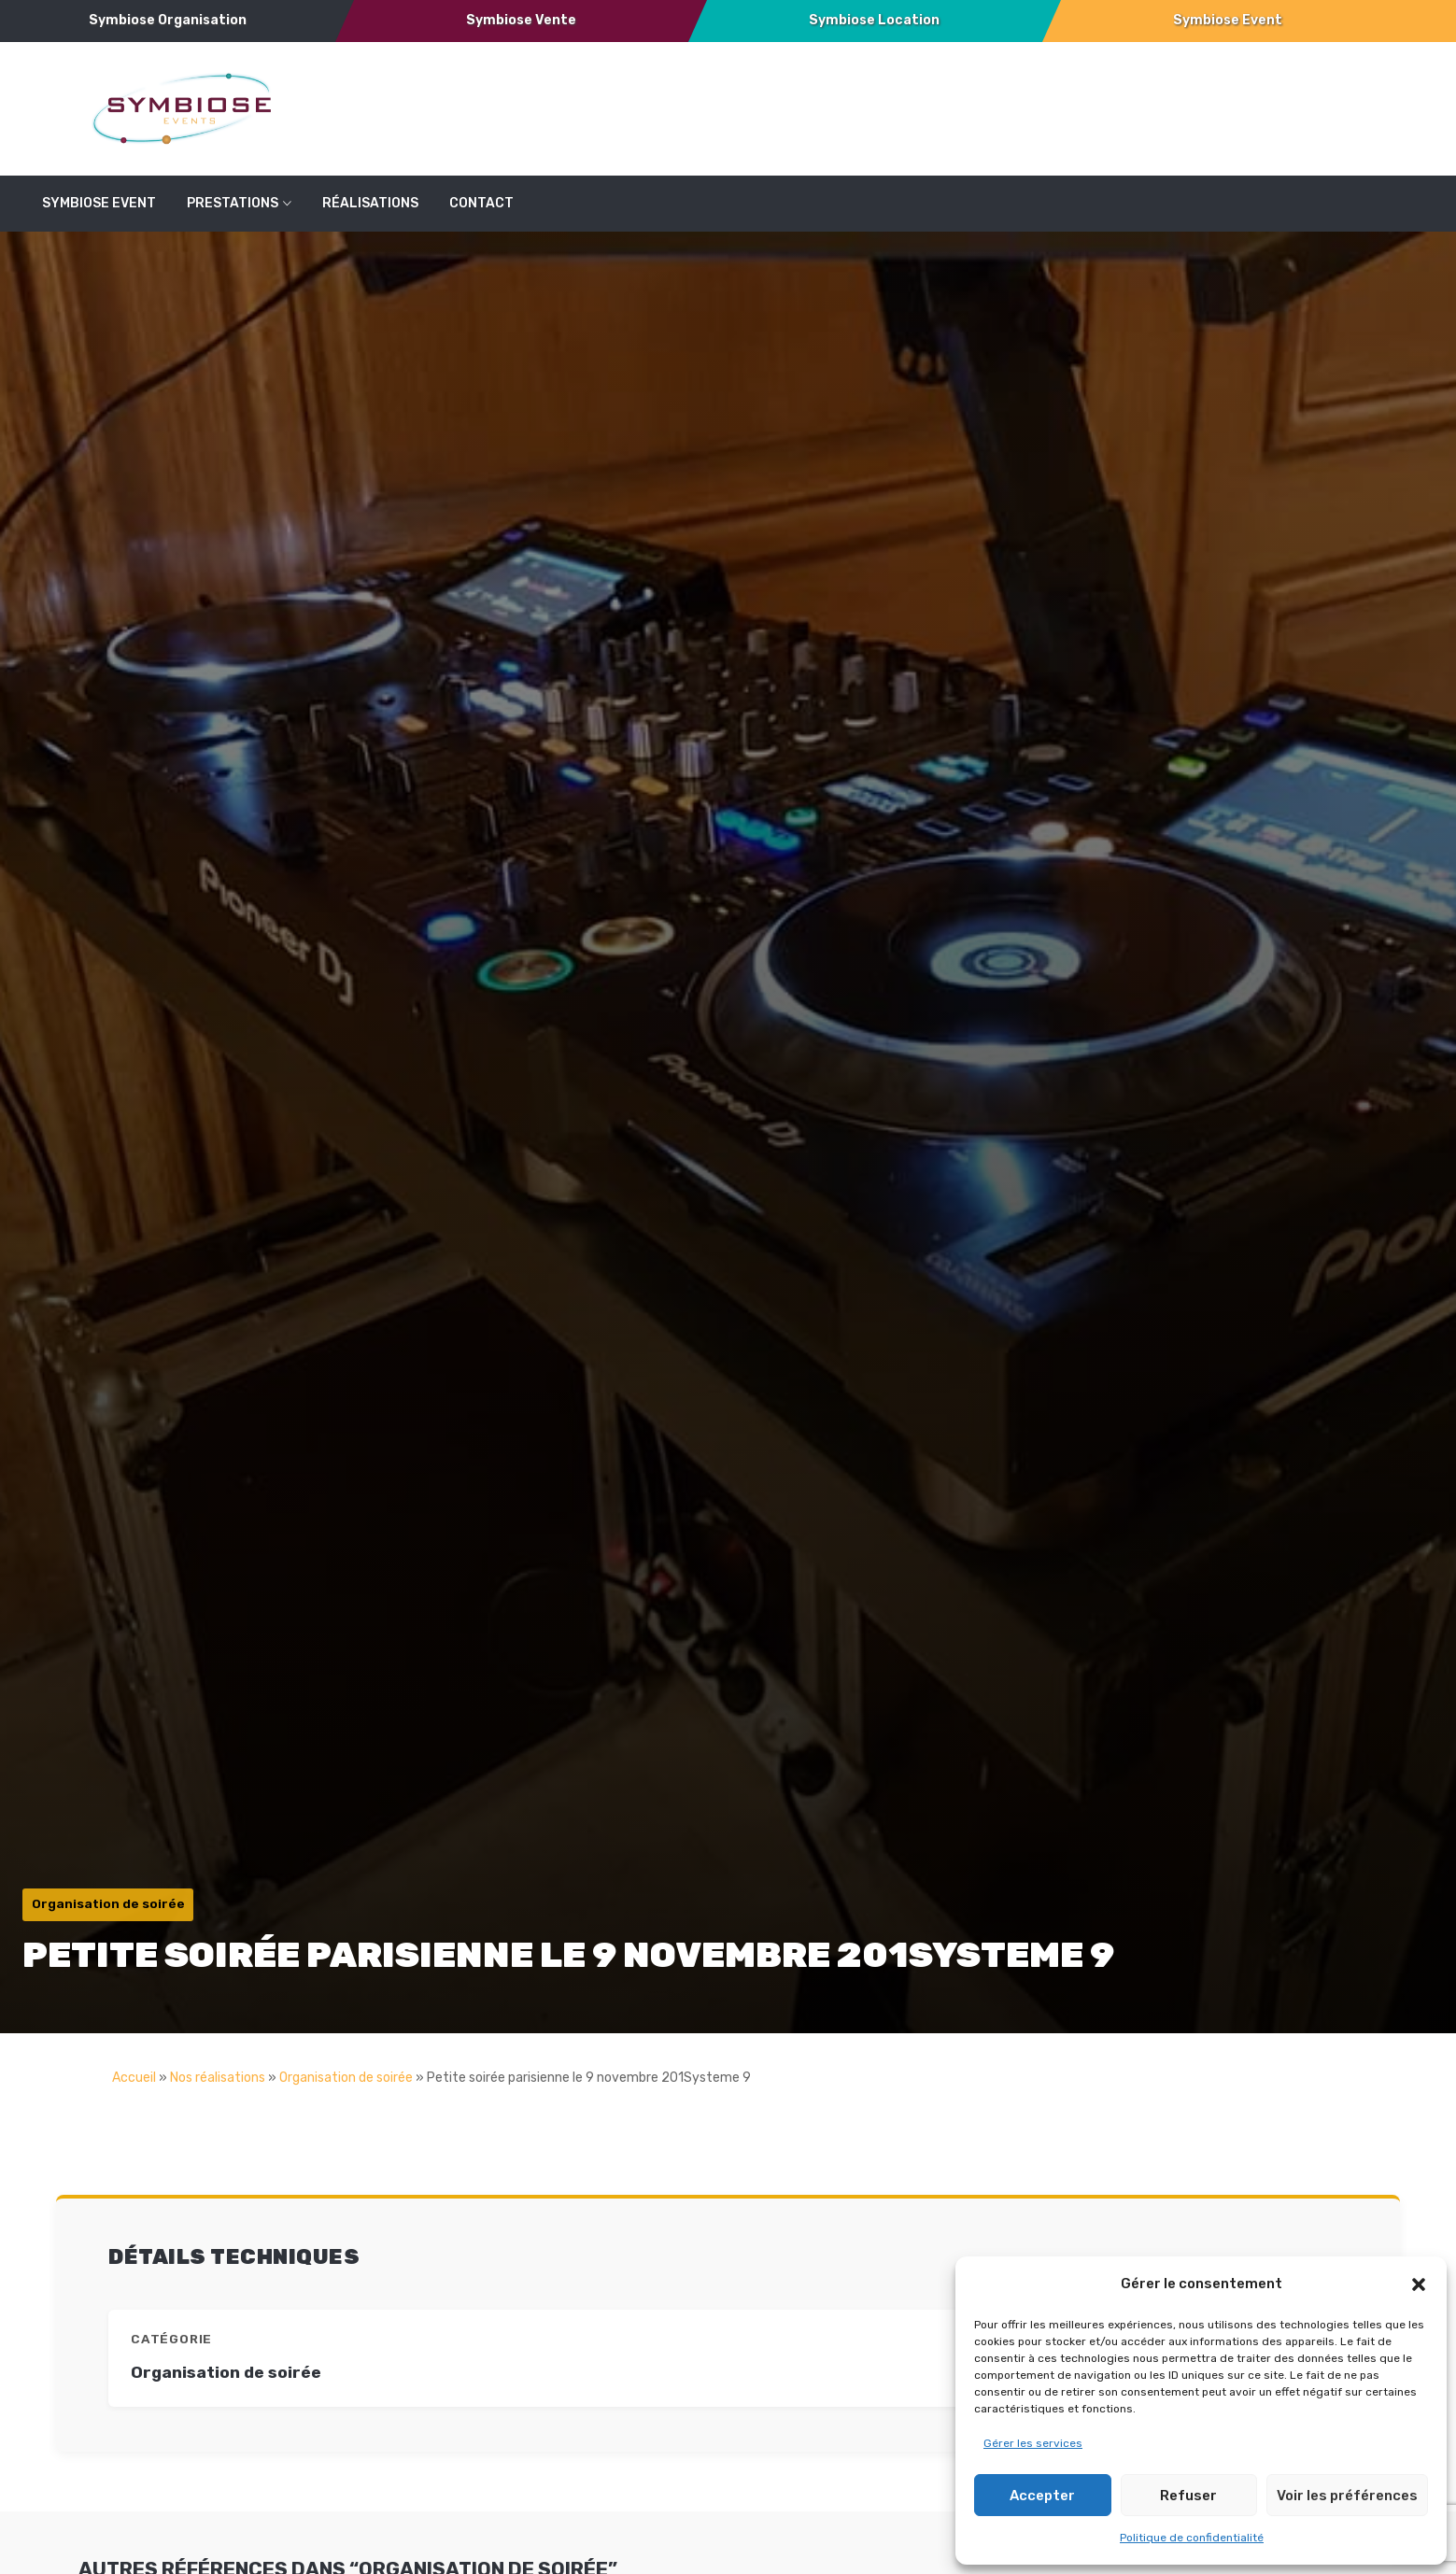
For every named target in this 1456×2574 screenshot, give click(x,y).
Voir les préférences (1347, 2495)
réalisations (370, 203)
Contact (481, 203)
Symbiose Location (874, 20)
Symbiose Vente (521, 20)
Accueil (134, 2078)
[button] (1418, 2284)
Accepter (1042, 2495)
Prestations (232, 203)
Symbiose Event (1227, 20)
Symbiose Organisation (168, 20)
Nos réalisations (217, 2078)
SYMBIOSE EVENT (99, 203)
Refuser (1188, 2495)
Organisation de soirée (346, 2078)
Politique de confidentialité (1192, 2537)
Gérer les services (1032, 2443)
